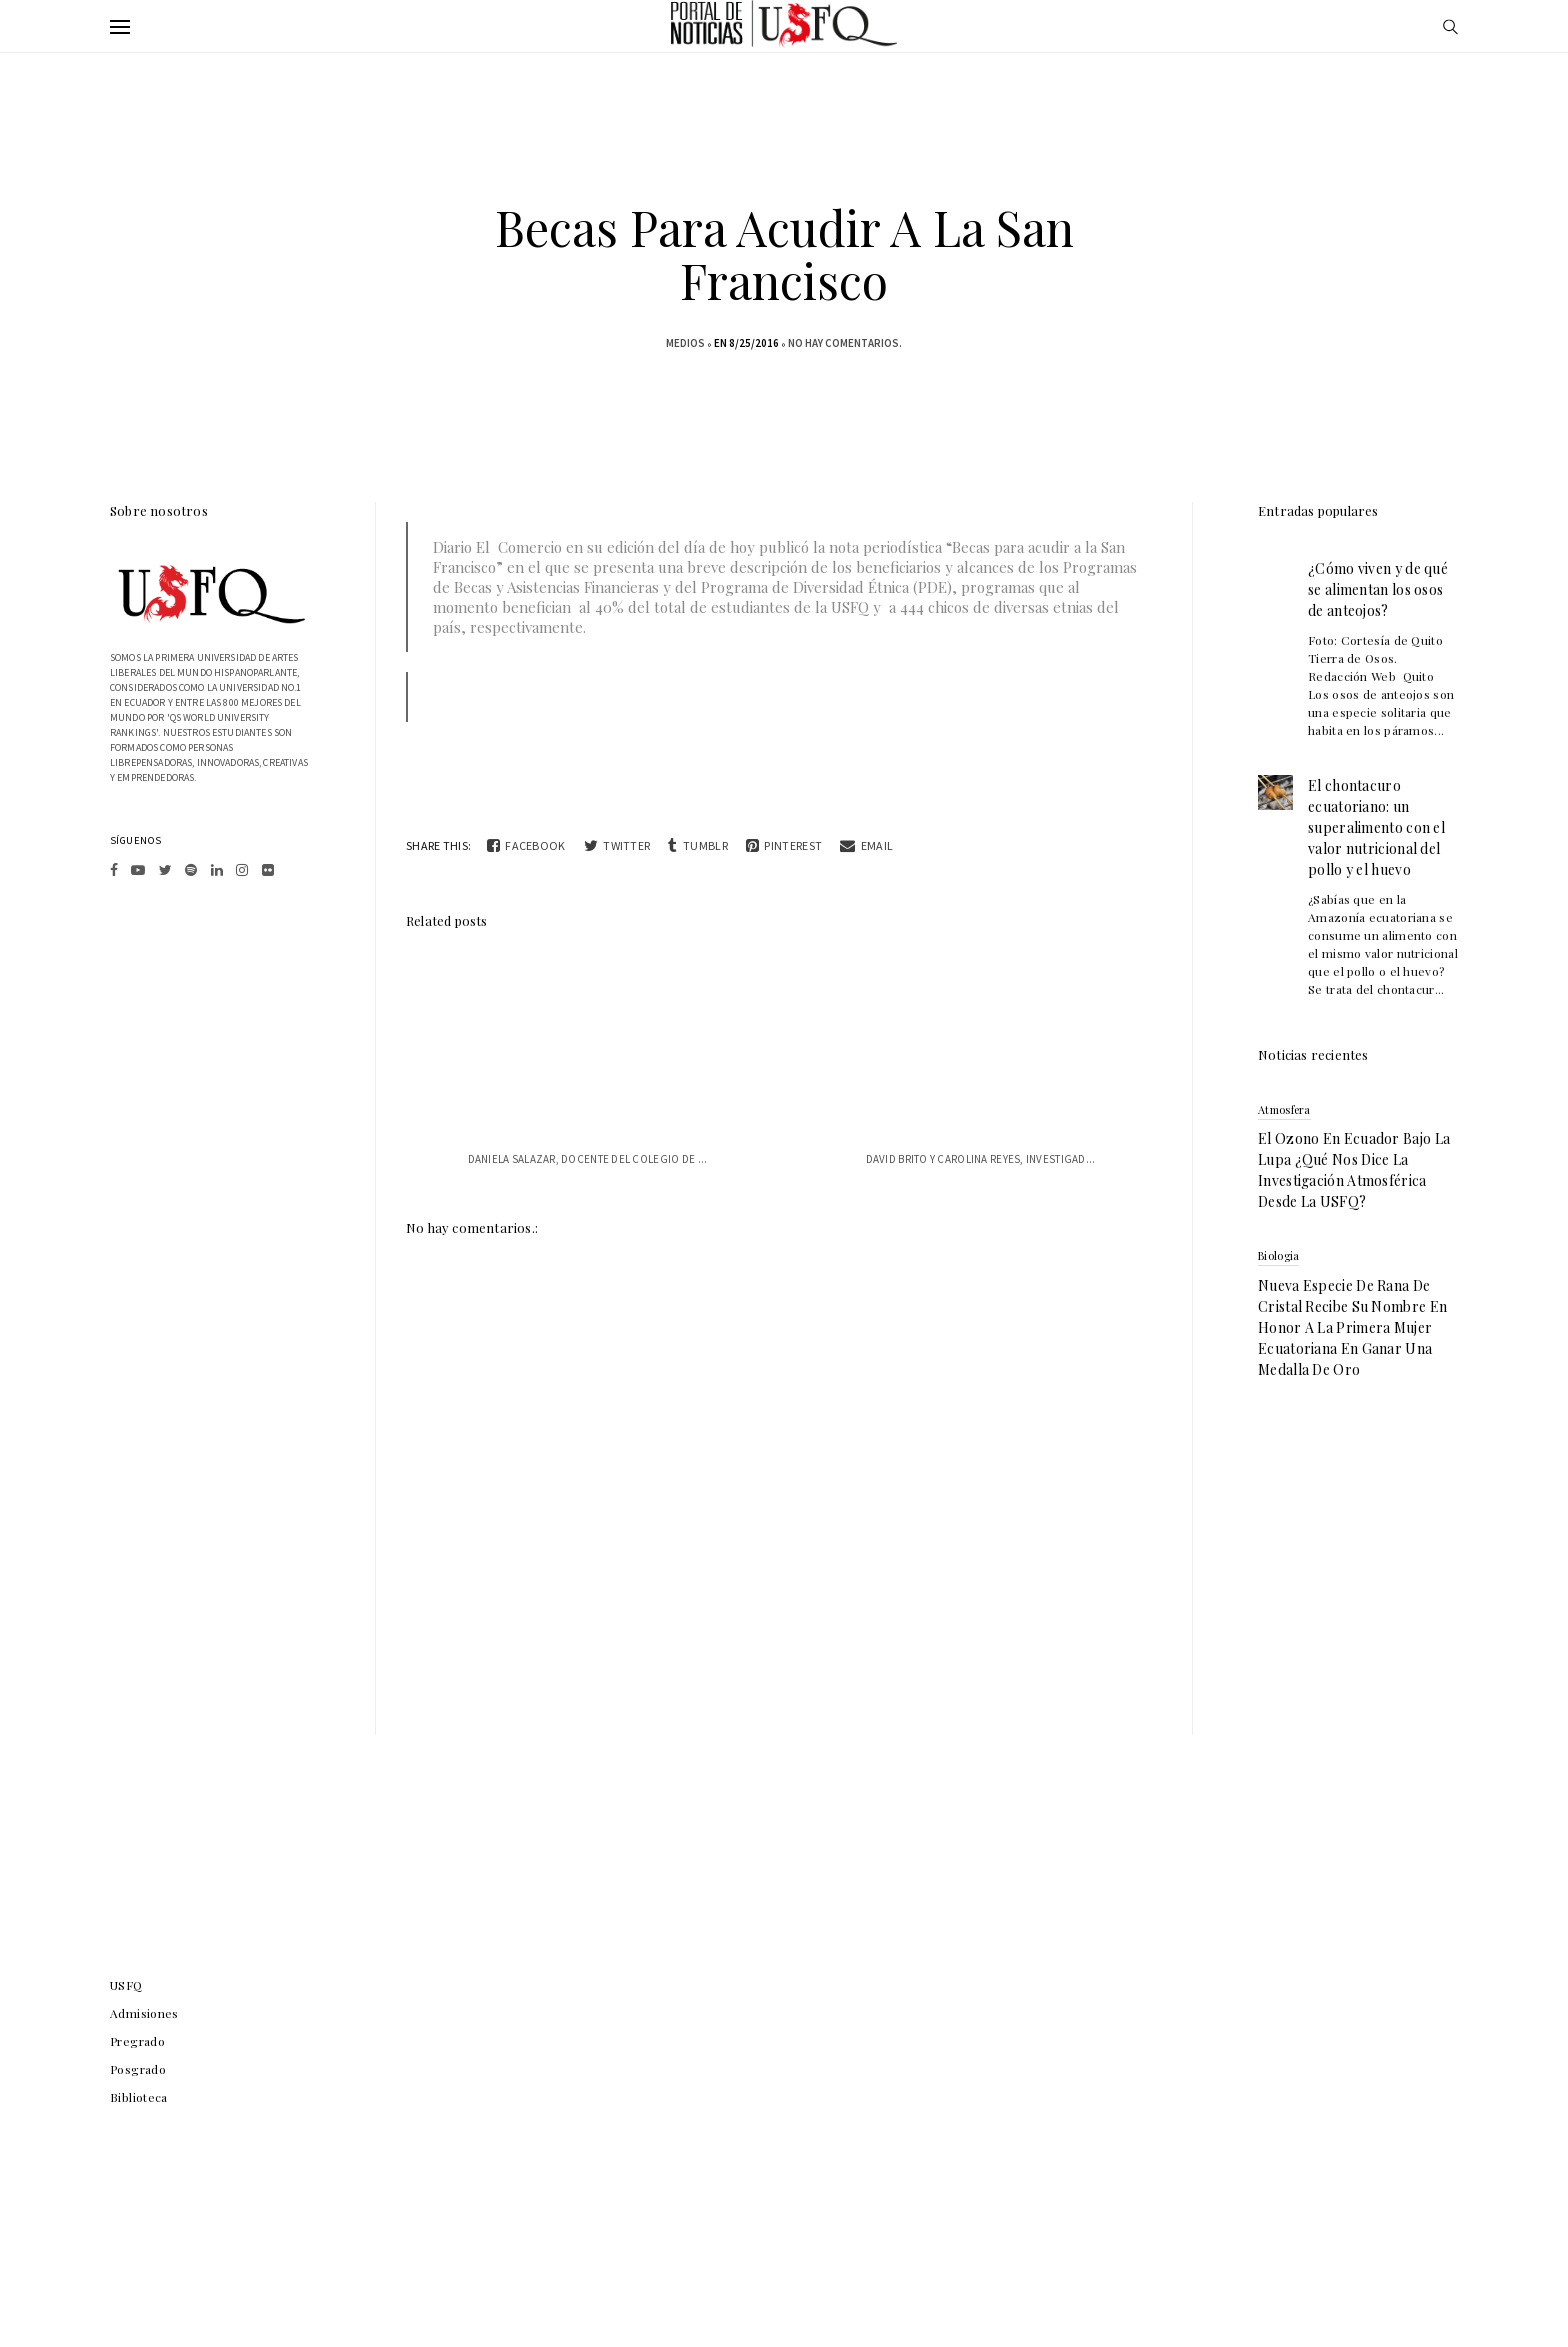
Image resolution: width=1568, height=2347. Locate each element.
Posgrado (138, 2069)
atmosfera (1284, 1109)
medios (685, 343)
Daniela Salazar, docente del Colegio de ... (588, 1159)
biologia (1278, 1255)
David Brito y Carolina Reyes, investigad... (981, 1159)
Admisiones (144, 2013)
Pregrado (137, 2041)
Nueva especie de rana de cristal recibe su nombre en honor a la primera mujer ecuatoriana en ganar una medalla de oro (1352, 1327)
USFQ (126, 1985)
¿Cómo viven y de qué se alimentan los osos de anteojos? (1378, 589)
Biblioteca (139, 2097)
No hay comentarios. (845, 343)
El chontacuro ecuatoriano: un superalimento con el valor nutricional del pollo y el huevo (1376, 827)
